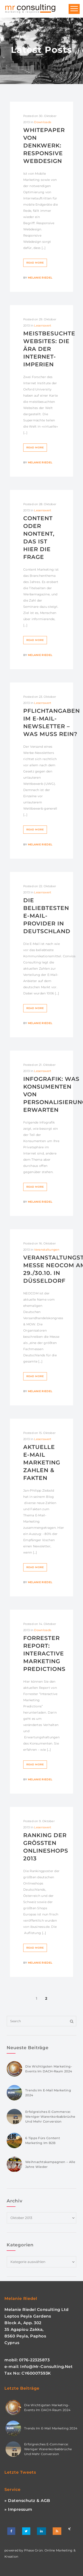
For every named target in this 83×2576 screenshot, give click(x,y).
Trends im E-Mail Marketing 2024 (50, 2428)
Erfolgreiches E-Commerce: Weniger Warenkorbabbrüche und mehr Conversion (50, 2116)
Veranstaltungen (46, 1249)
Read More (35, 262)
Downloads (42, 122)
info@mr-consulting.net (46, 2366)
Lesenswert (42, 325)
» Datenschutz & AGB (27, 2500)
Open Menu (74, 9)
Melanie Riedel (40, 277)
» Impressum (18, 2509)
